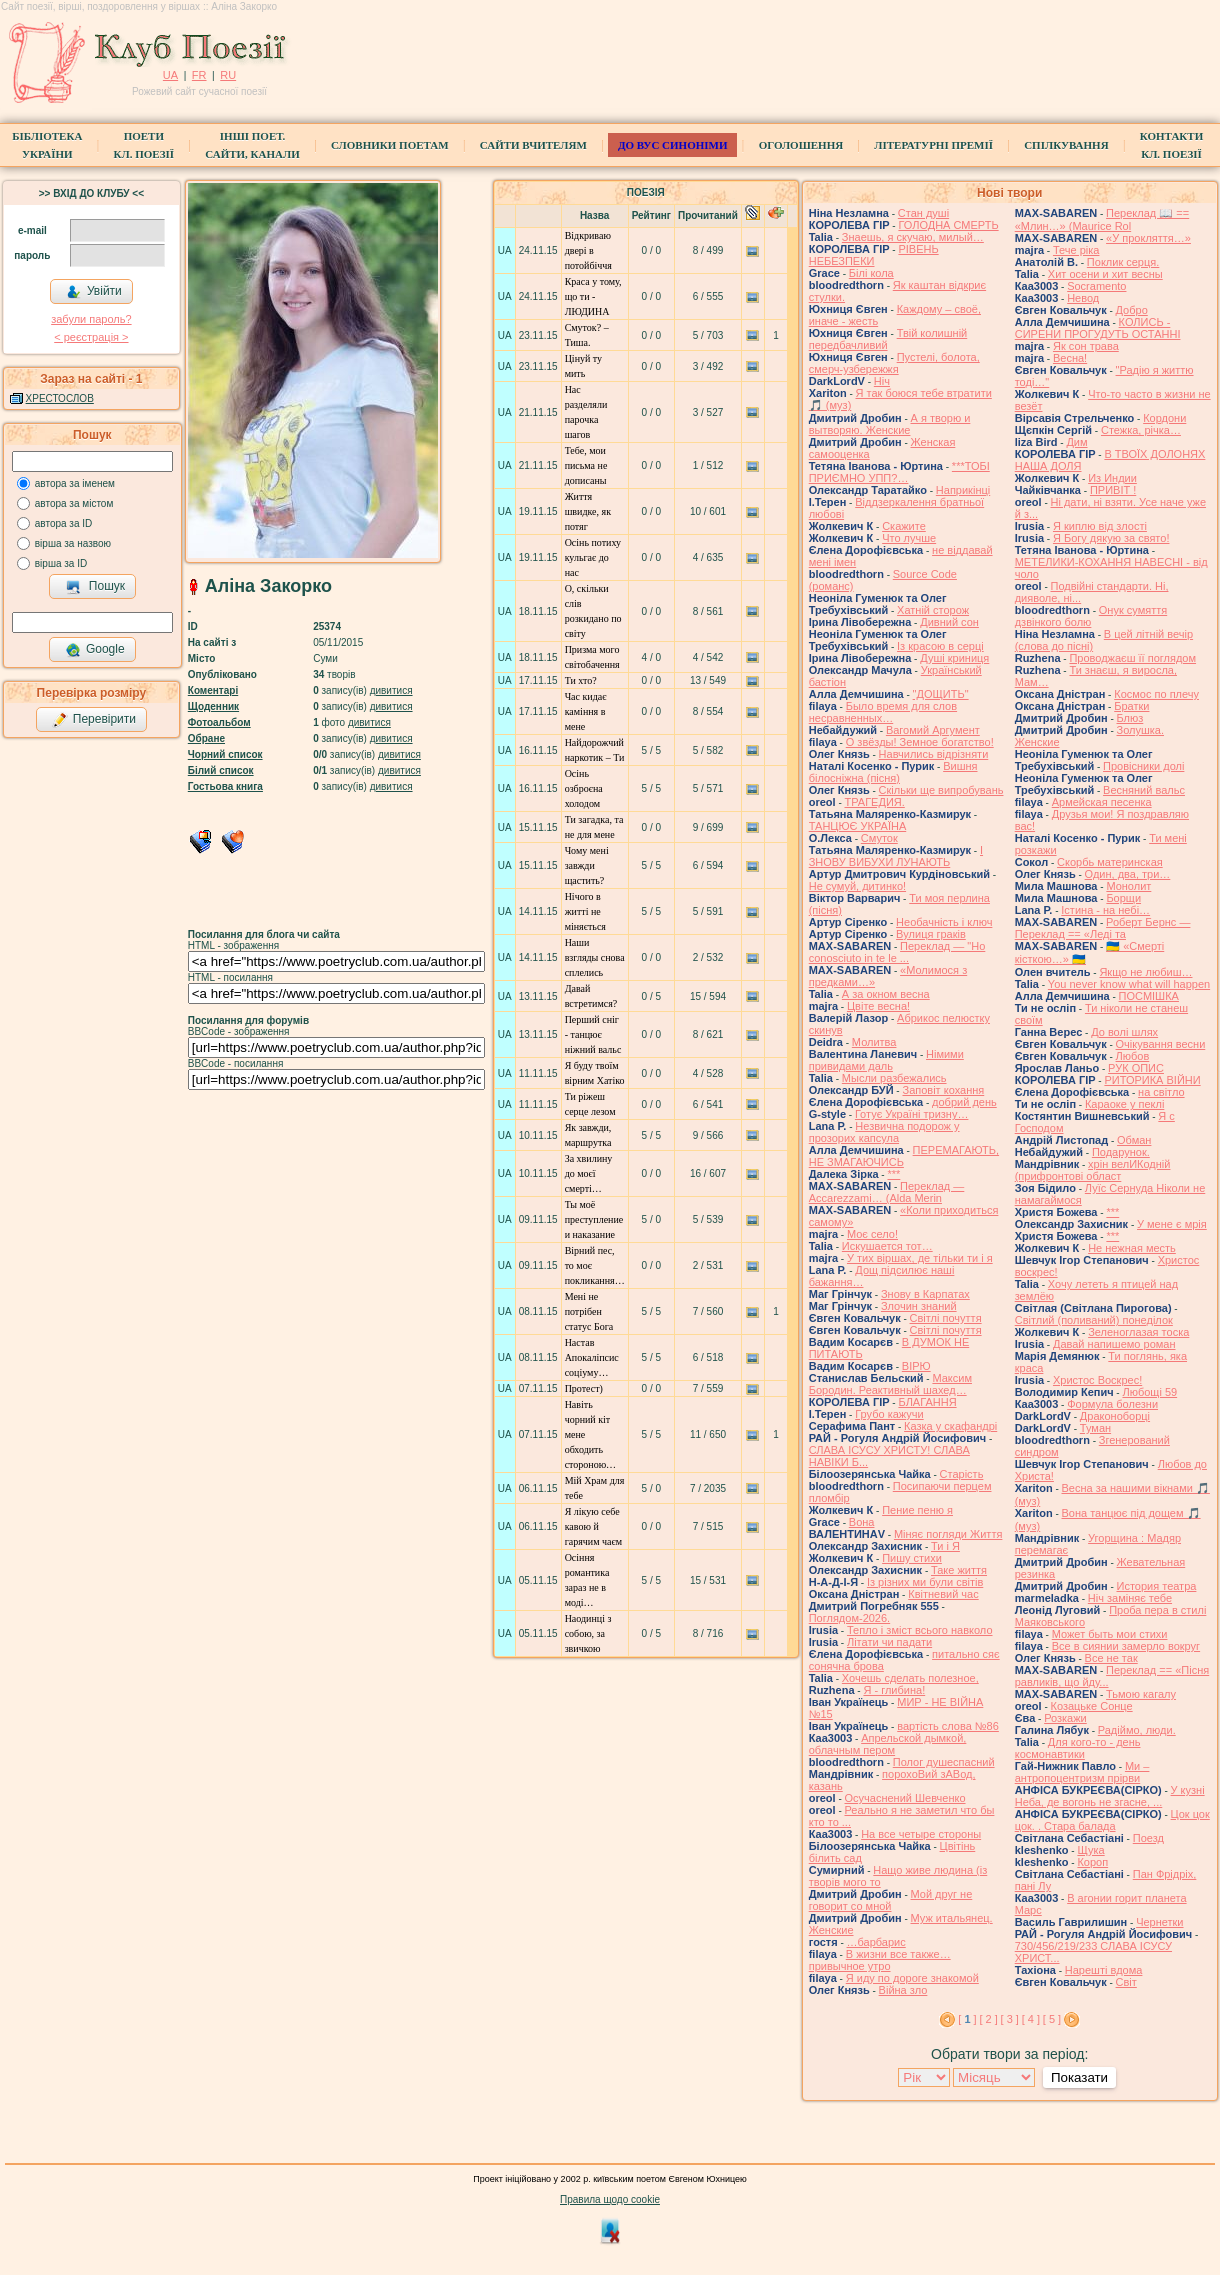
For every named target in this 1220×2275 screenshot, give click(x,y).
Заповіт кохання (943, 1090)
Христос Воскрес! (1097, 1380)
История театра (1157, 1586)
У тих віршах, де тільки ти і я (920, 1258)
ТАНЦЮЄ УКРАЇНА (858, 826)
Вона (862, 1522)
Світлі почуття (946, 1318)
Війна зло (903, 1990)
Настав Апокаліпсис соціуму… (592, 1357)
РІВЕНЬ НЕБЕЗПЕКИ (874, 255)
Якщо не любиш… (1145, 972)
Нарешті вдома (1104, 1970)
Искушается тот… (887, 1246)
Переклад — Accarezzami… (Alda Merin (887, 1192)
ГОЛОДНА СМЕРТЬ (948, 225)
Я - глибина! (894, 1690)
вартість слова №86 (948, 1726)
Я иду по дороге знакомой (912, 1978)
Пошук (95, 587)
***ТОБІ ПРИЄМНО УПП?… (899, 472)
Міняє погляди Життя (948, 1534)
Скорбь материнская (1110, 862)
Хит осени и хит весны (1105, 274)
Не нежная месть (1132, 1248)
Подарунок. (1121, 1152)
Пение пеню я (917, 1510)
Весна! (1070, 358)
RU (228, 75)
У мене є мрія (1172, 1224)
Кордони (1164, 418)
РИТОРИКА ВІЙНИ (1152, 1080)
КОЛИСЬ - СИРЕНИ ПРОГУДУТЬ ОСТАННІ (1098, 328)
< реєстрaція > (91, 337)
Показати (1079, 2077)
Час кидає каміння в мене (586, 711)
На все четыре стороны (921, 1834)
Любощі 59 (1149, 1392)
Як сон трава (1086, 346)
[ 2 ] (988, 2019)
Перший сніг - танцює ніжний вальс (593, 1034)
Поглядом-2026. (849, 1618)
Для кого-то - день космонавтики (1078, 1748)
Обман (1134, 1140)
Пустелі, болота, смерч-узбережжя (894, 363)
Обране (206, 738)
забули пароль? (91, 319)
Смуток (879, 838)
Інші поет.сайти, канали (252, 145)
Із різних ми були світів (925, 1582)
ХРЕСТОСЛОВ (60, 398)
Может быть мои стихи (1110, 1634)
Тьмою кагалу (1141, 1694)
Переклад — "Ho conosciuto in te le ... (897, 952)
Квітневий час (943, 1594)
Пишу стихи (912, 1558)
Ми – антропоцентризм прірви (1082, 1772)
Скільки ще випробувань (941, 790)
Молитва (874, 1042)
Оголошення (801, 145)
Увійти (94, 292)
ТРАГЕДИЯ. (875, 802)
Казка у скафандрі (950, 1426)
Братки (1131, 706)
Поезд (1148, 1838)
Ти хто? (581, 680)
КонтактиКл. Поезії (1171, 145)
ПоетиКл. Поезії (144, 145)
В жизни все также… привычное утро (880, 1960)
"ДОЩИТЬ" (941, 694)
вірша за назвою (73, 543)
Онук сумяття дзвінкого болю (1091, 616)
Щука (1090, 1850)
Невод (1083, 298)
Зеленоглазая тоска (1138, 1332)
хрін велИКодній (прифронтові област (1093, 1170)
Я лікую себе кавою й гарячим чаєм (593, 1526)
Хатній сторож (933, 610)
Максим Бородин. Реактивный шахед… (890, 1384)
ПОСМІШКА (1149, 996)
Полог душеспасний (944, 1762)
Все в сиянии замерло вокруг (1126, 1646)
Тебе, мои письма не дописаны (586, 465)
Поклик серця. (1123, 262)
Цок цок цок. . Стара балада (1112, 1820)
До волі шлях (1124, 1032)
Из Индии (1112, 478)
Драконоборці (1115, 1416)
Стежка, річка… (1141, 430)
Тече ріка (1076, 250)
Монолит (1128, 886)
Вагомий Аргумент (933, 730)
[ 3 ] (1010, 2019)
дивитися (391, 690)
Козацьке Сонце (1092, 1706)
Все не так (1111, 1658)
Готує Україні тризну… (912, 1114)
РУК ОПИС (1136, 1068)
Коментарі (213, 690)
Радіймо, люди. (1137, 1730)
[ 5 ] (1052, 2019)
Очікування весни (1161, 1044)
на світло (1161, 1092)
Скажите (904, 526)
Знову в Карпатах (925, 1294)
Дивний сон (949, 622)
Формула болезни (1112, 1404)
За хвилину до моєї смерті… (589, 1173)
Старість (962, 1474)
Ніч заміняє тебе (1130, 1598)
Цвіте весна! (878, 1006)
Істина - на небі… (1105, 910)
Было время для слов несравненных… (883, 712)
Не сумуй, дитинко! (857, 886)
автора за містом (74, 503)
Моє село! (872, 1234)
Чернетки (1159, 1922)
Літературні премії (933, 145)
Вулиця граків (931, 934)
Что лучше (909, 538)
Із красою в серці (940, 646)
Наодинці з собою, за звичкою (588, 1633)
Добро (1132, 310)
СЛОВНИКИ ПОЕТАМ (390, 145)
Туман (1095, 1428)
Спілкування (1066, 145)
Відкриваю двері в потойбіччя (588, 250)
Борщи (1123, 898)
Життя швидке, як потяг (588, 511)
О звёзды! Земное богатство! (920, 742)
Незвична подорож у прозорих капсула (884, 1132)
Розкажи (1065, 1718)
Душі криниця (954, 658)
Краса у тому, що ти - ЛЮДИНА (593, 296)
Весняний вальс (1144, 790)
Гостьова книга (225, 786)
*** (893, 1174)
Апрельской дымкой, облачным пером (888, 1744)
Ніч (882, 381)
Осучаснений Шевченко (905, 1798)
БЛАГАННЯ (927, 1402)
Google (95, 650)
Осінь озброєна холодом (584, 788)
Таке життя (959, 1570)
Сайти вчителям (533, 145)
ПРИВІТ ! (1113, 490)
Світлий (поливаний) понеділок (1094, 1320)
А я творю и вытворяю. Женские (890, 424)
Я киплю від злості (1100, 526)
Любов (1133, 1056)
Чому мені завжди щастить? (587, 865)
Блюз (1130, 718)
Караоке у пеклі (1124, 1104)
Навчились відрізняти (934, 754)
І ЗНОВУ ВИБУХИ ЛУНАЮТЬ (896, 856)
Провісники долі (1143, 766)
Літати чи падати (889, 1642)
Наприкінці (963, 490)
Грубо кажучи (889, 1414)
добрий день (964, 1102)
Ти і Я (945, 1546)
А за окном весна (886, 994)
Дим (1076, 442)
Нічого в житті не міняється (585, 911)
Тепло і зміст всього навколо (920, 1630)
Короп (1092, 1862)
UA (170, 75)
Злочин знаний (919, 1306)
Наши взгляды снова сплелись (595, 957)
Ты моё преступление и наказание (594, 1219)
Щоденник (213, 706)
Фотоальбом (219, 722)
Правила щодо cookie (610, 2199)
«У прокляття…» (1148, 238)
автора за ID (64, 523)
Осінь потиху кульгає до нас (593, 557)
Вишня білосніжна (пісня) (893, 772)
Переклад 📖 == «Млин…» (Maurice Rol (1102, 219)
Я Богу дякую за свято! (1111, 538)
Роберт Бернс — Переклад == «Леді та (1103, 928)
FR (199, 75)
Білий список (221, 770)
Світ (1126, 1982)
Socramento (1096, 286)
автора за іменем (75, 483)
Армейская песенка (1102, 802)
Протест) (584, 1388)
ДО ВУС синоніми (672, 145)
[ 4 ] (1031, 2019)
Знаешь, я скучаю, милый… (913, 237)
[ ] (967, 2019)
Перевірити (94, 720)
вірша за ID (61, 563)
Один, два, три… (1128, 874)
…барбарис (876, 1942)
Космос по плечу (1156, 694)
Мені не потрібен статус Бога (589, 1311)
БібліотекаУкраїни (47, 145)
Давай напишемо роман (1114, 1344)
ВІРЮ (916, 1366)
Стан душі (923, 213)
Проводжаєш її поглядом (1132, 658)
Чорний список (225, 754)
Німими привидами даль (886, 1060)
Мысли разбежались (894, 1078)
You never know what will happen (1129, 984)
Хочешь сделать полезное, (910, 1678)
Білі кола (871, 273)
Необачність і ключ (944, 922)
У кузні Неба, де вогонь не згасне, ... (1110, 1796)
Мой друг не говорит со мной (891, 1900)
